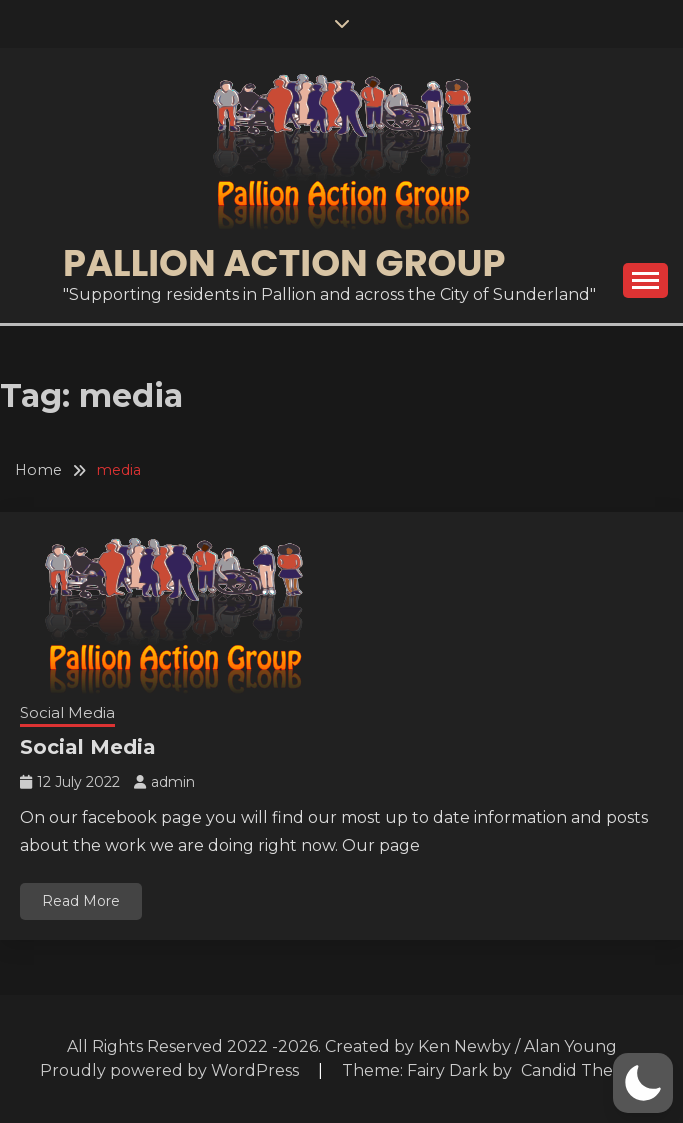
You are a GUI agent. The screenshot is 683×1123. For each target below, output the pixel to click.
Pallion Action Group (284, 263)
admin (173, 782)
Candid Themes (583, 1070)
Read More (81, 901)
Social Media (67, 712)
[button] (643, 1083)
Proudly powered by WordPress (171, 1070)
